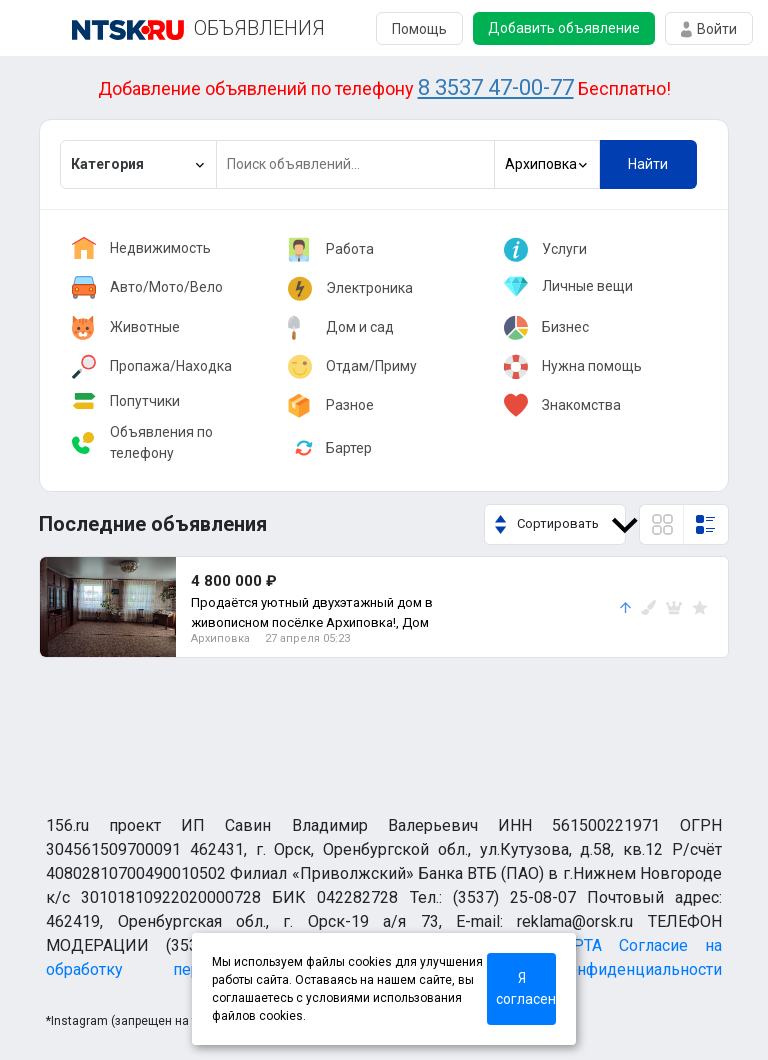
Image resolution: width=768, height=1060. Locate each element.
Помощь (419, 29)
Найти (648, 164)
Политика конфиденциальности (579, 969)
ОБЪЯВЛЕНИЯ (259, 28)
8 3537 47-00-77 (496, 87)
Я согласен (526, 988)
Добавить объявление (564, 28)
